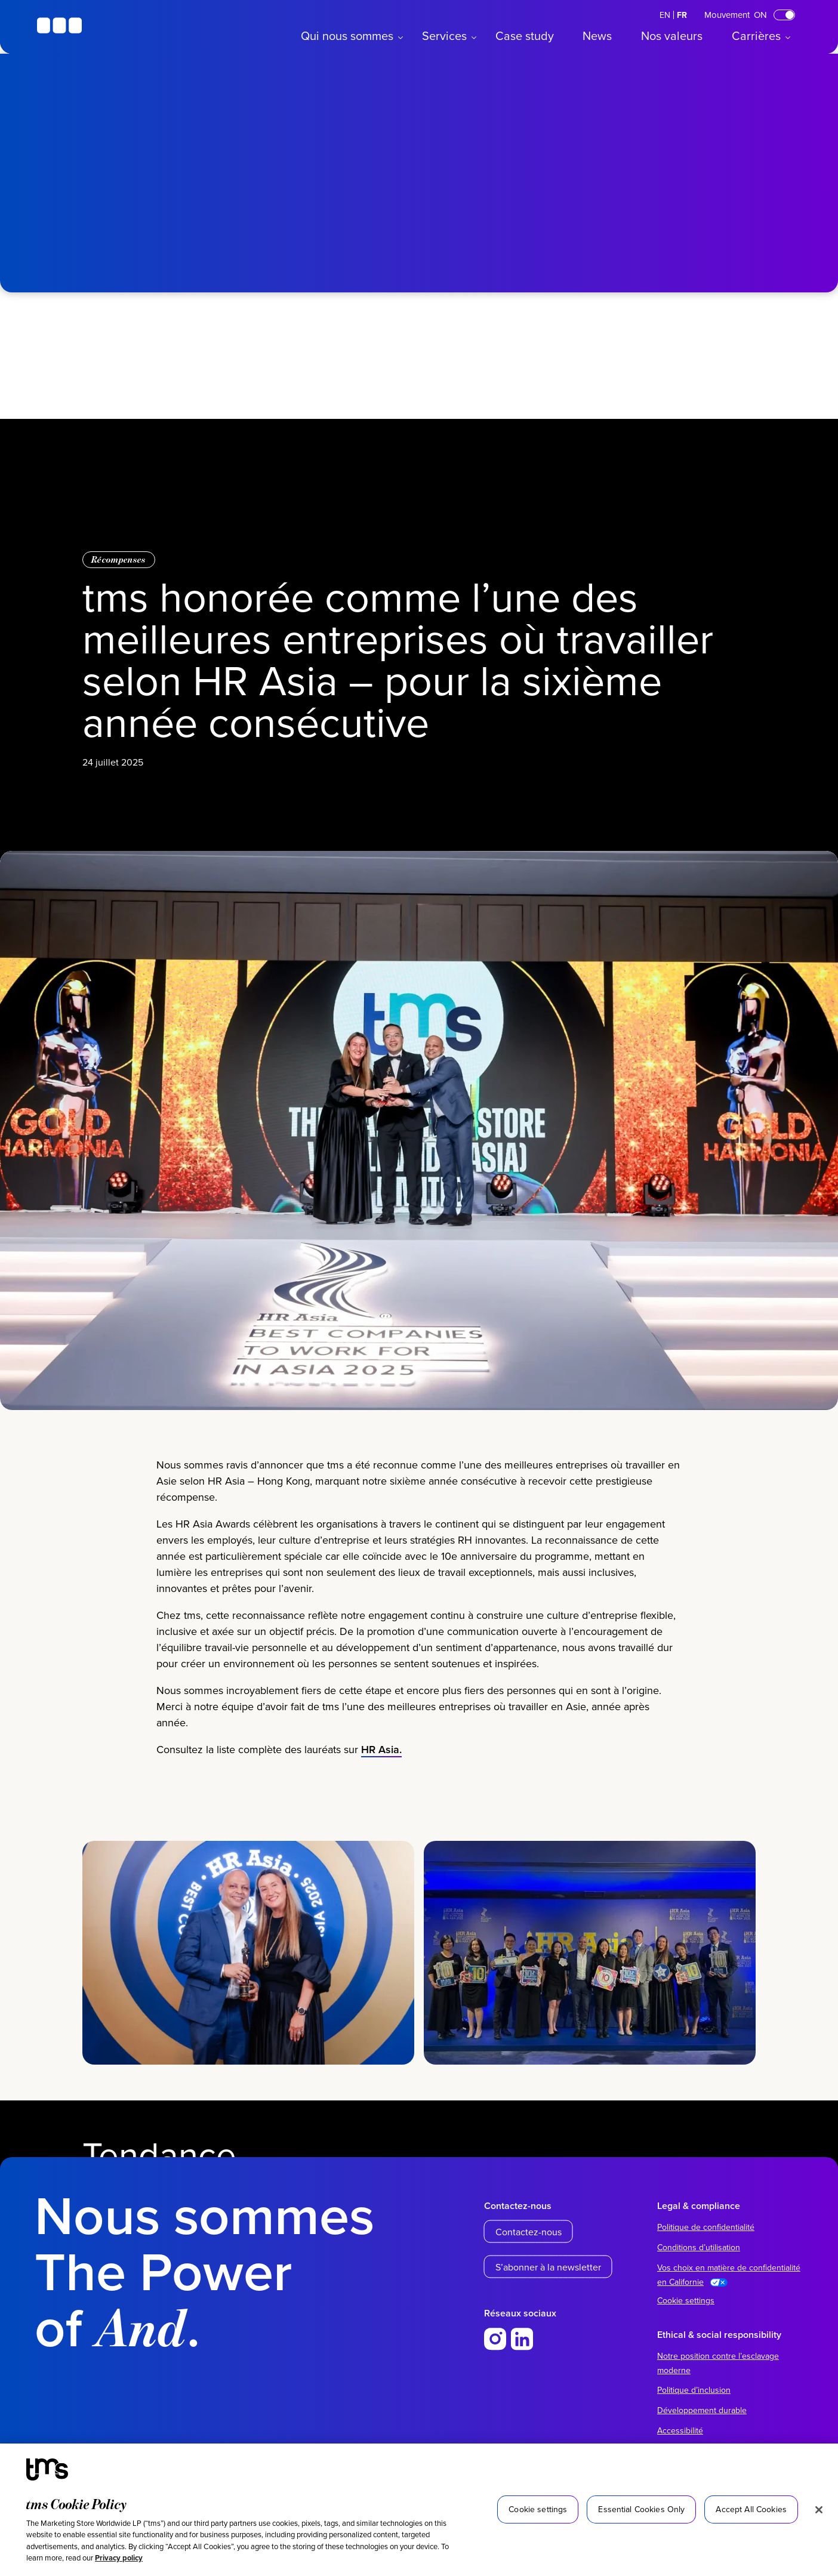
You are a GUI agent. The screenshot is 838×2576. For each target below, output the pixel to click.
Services (444, 35)
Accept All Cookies (751, 2509)
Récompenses (118, 559)
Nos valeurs (672, 35)
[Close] (819, 2510)
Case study (524, 35)
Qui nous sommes (347, 35)
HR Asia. (381, 1766)
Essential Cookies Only (641, 2509)
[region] (419, 2510)
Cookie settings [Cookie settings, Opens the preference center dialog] (538, 2509)
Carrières (756, 35)
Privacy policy (119, 2557)
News (597, 35)
